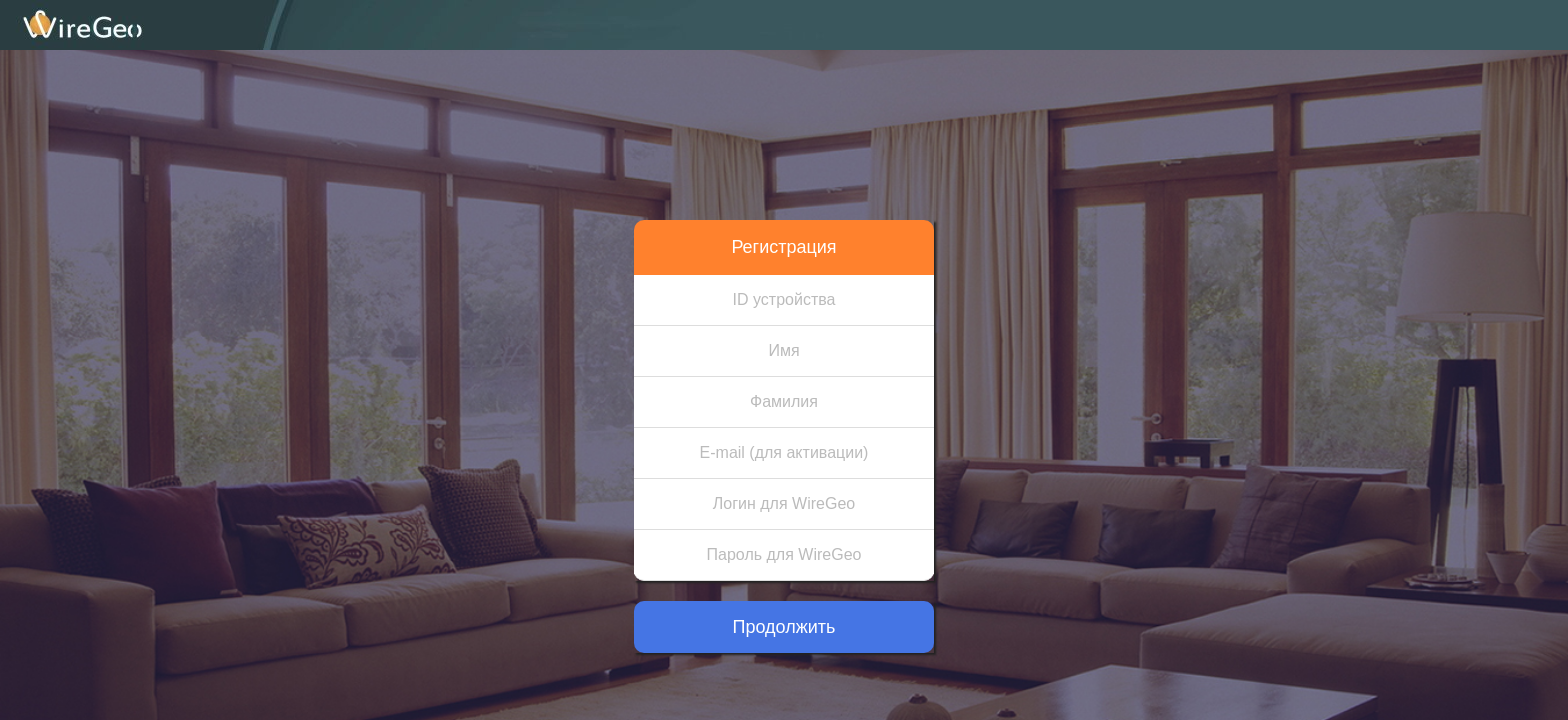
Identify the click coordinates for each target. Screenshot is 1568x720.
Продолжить (784, 627)
